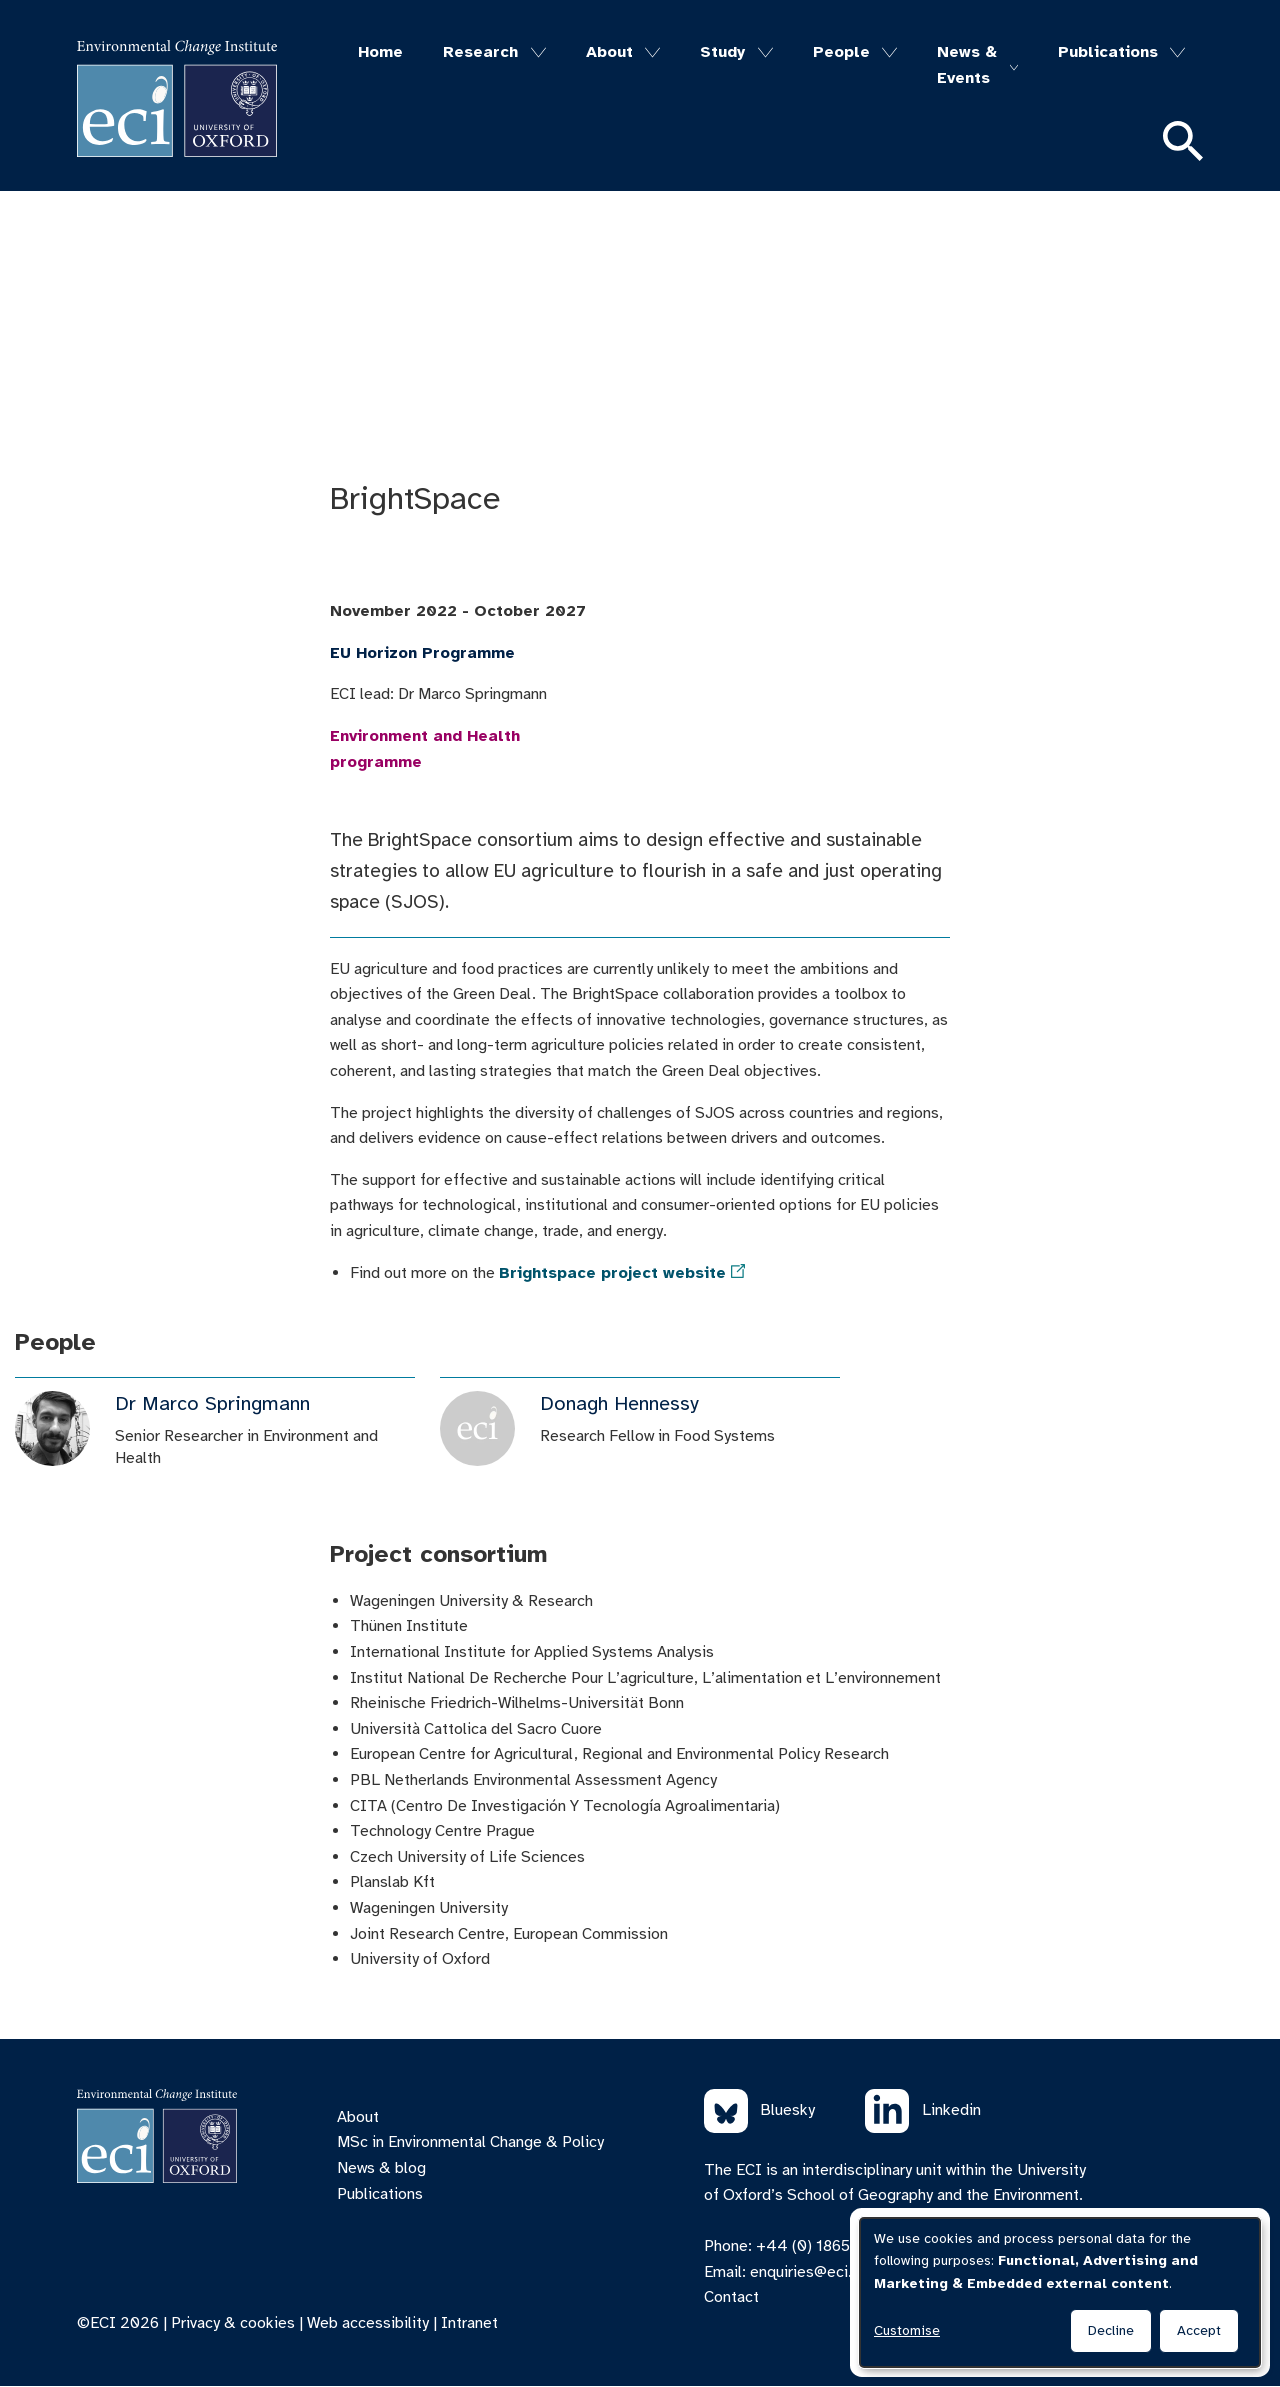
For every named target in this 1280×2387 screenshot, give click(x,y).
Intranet (469, 2323)
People (841, 52)
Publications (1108, 52)
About (609, 52)
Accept (1199, 2330)
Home (380, 52)
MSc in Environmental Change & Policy (470, 2142)
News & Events (967, 65)
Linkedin (923, 2111)
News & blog (381, 2168)
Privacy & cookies (233, 2323)
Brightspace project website (612, 1273)
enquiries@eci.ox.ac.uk (829, 2272)
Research (480, 52)
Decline (1111, 2330)
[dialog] (1060, 2292)
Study (722, 52)
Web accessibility (368, 2323)
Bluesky (760, 2111)
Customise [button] (907, 2330)
